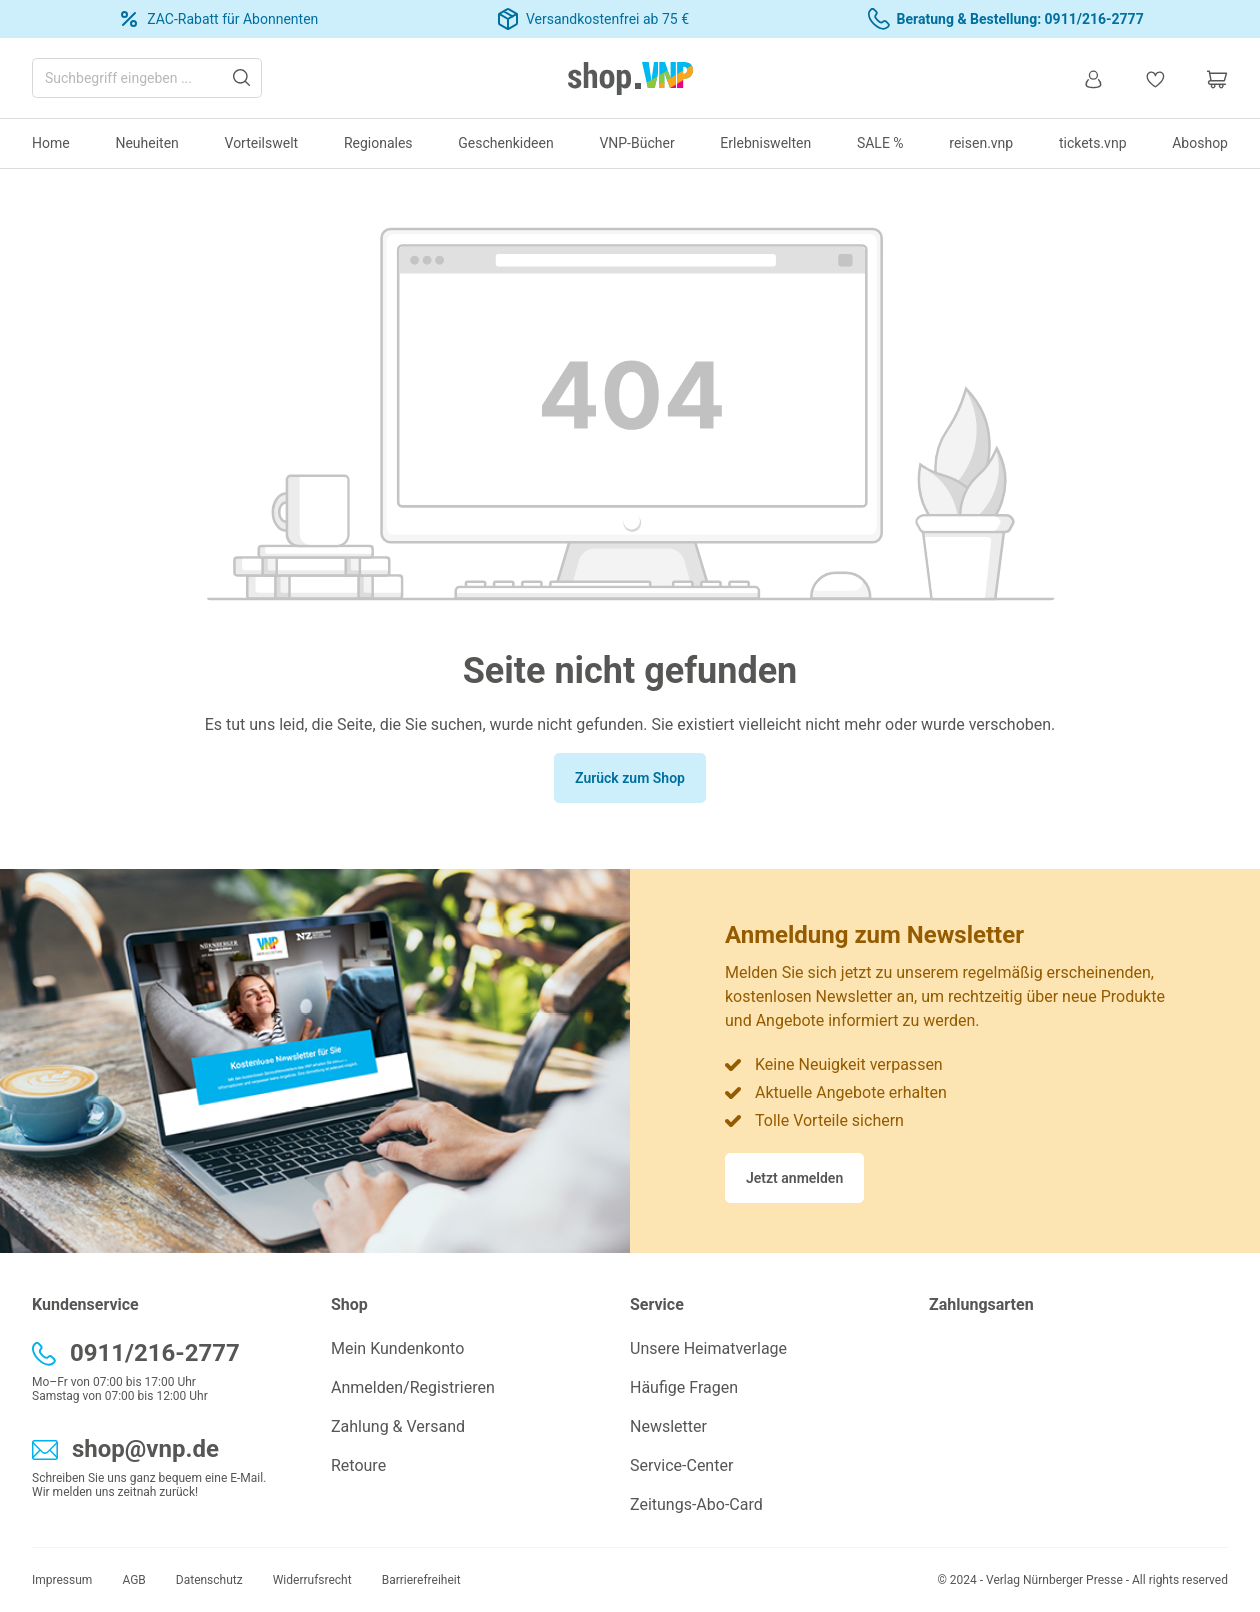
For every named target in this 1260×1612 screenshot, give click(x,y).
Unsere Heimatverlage (708, 1348)
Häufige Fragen (684, 1387)
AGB (133, 1580)
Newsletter (668, 1426)
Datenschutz (209, 1580)
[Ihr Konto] (1093, 78)
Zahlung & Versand (398, 1426)
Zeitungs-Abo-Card (696, 1504)
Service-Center (681, 1465)
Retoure (358, 1465)
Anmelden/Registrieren (413, 1387)
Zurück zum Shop (630, 778)
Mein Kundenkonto (397, 1348)
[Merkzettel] (1155, 78)
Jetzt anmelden (794, 1178)
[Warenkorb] (1207, 78)
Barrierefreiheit (421, 1580)
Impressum (62, 1580)
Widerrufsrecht (312, 1580)
